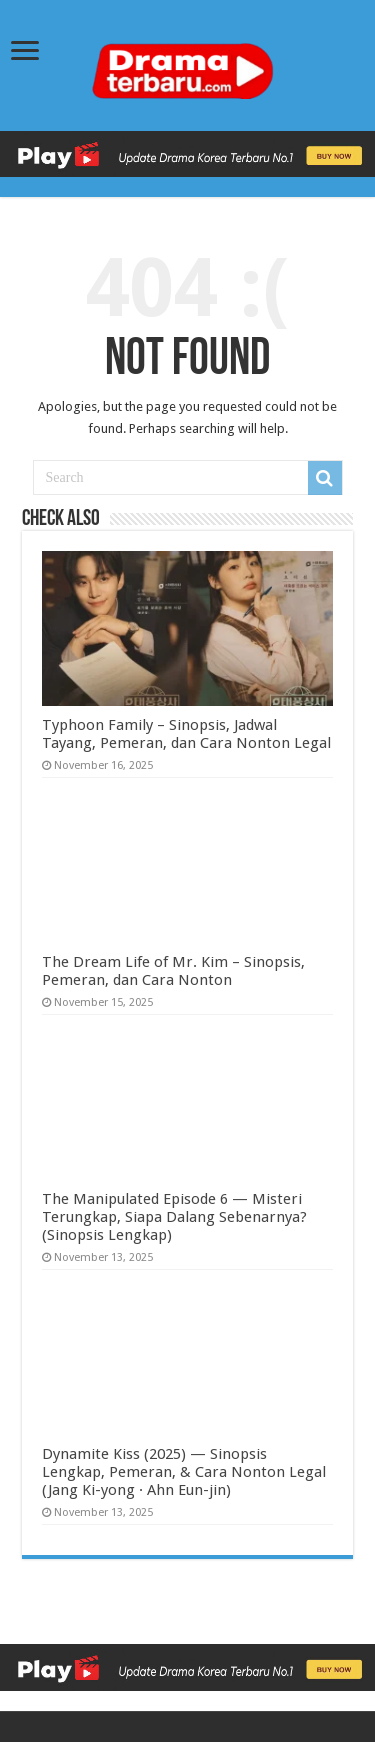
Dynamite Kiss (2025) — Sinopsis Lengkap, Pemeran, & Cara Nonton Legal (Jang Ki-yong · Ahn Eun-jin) (184, 1472)
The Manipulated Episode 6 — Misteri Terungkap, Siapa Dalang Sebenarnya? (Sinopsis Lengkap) (174, 1217)
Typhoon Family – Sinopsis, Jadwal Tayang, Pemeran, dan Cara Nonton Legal (186, 734)
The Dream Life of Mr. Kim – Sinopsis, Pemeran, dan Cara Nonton (173, 971)
